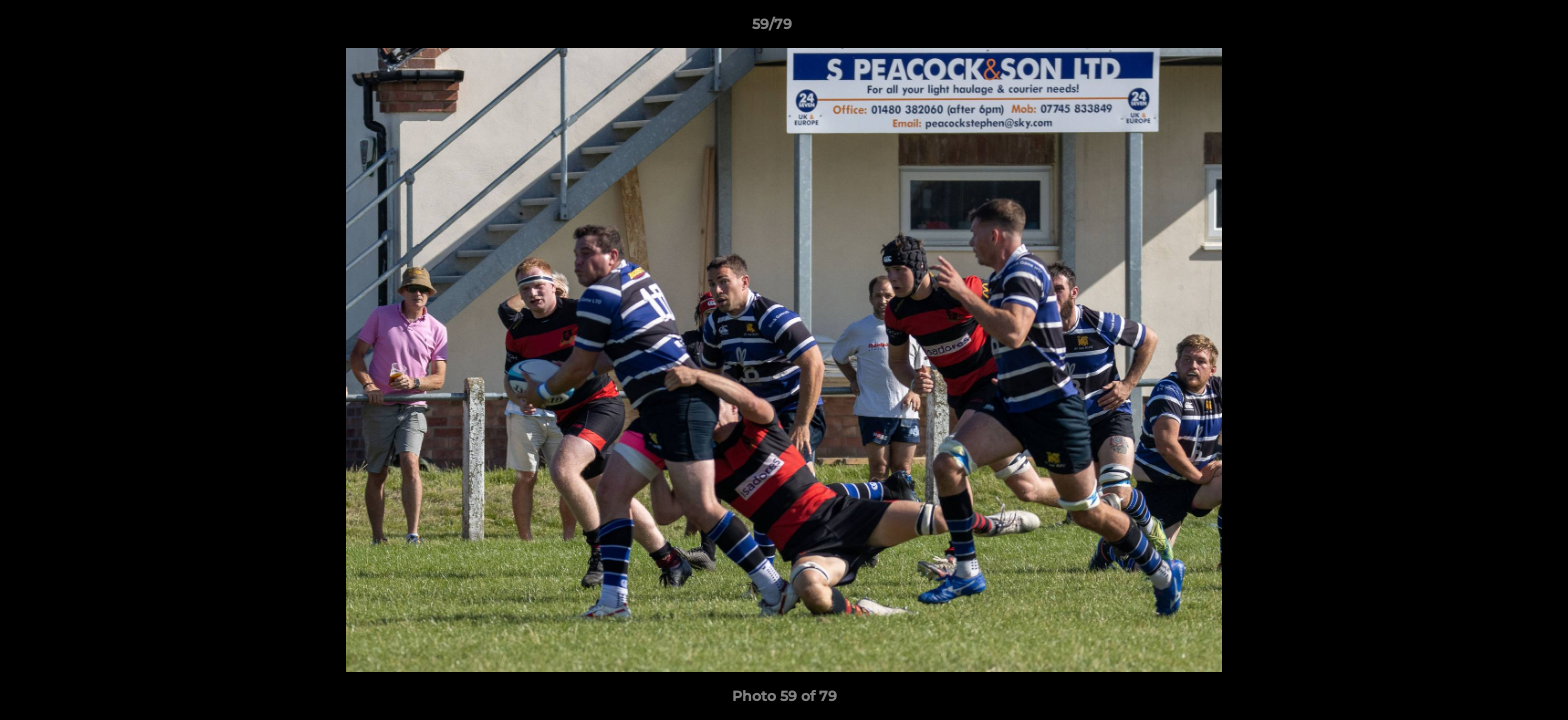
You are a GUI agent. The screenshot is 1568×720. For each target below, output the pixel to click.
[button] (1484, 29)
